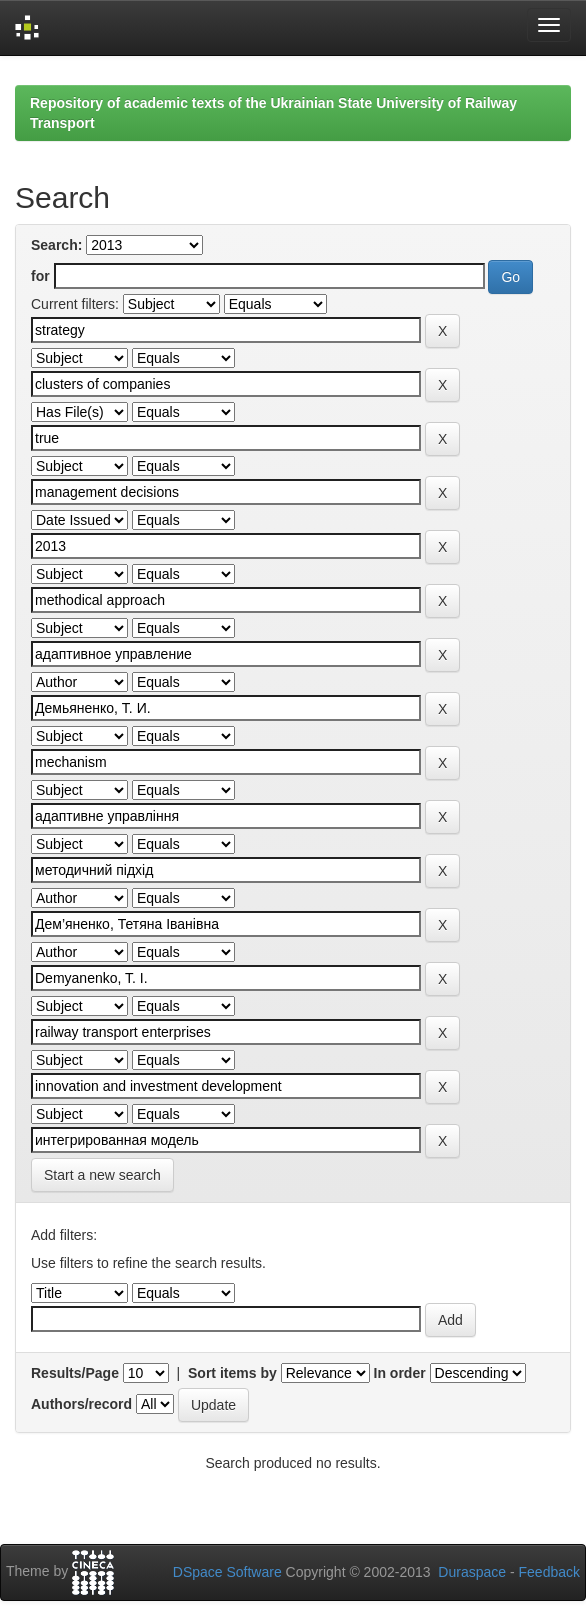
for (40, 276)
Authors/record (81, 1404)
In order (400, 1373)
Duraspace (472, 1572)
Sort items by (232, 1373)
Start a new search (102, 1175)
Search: (56, 245)
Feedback (549, 1572)
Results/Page (75, 1373)
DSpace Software (227, 1572)
